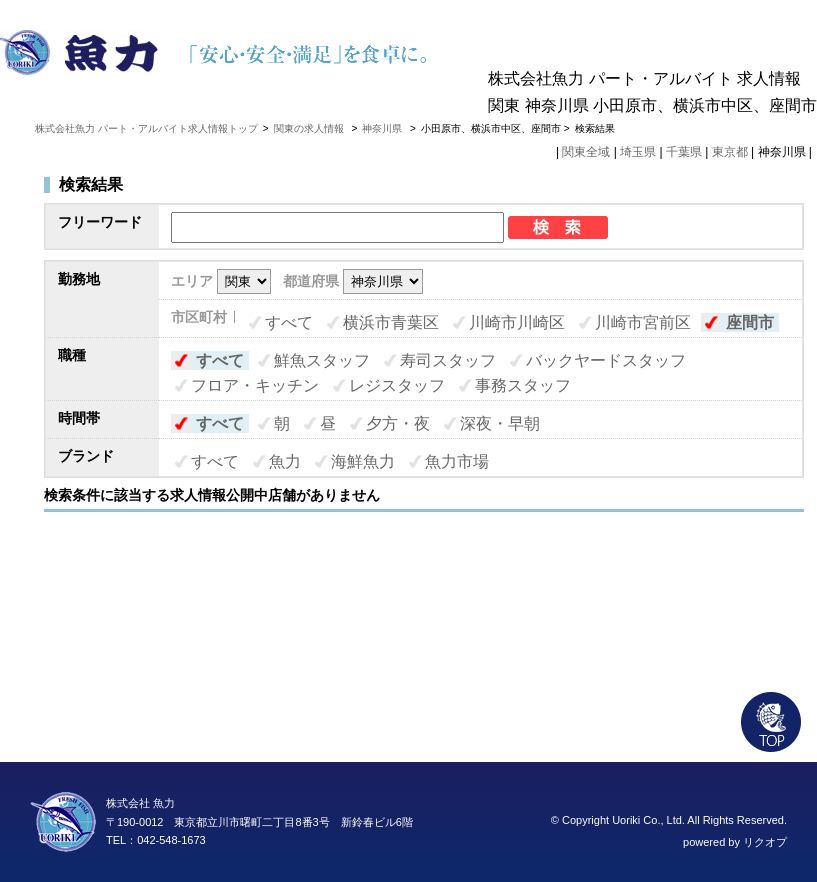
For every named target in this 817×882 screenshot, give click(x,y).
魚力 (285, 461)
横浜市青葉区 (391, 322)
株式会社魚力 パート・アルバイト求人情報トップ (146, 128)
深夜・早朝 (500, 423)
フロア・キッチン (255, 385)
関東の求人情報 (310, 128)
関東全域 (586, 152)
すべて (289, 322)
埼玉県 (638, 152)
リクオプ (765, 842)
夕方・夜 (398, 423)
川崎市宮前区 (643, 322)
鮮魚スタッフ (322, 360)
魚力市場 (457, 461)
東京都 (730, 152)
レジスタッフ (397, 385)
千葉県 (684, 152)
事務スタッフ (523, 385)
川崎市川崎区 (517, 322)
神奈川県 (382, 128)
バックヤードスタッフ (606, 360)
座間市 (750, 322)
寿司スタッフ (448, 360)
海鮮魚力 (363, 461)
